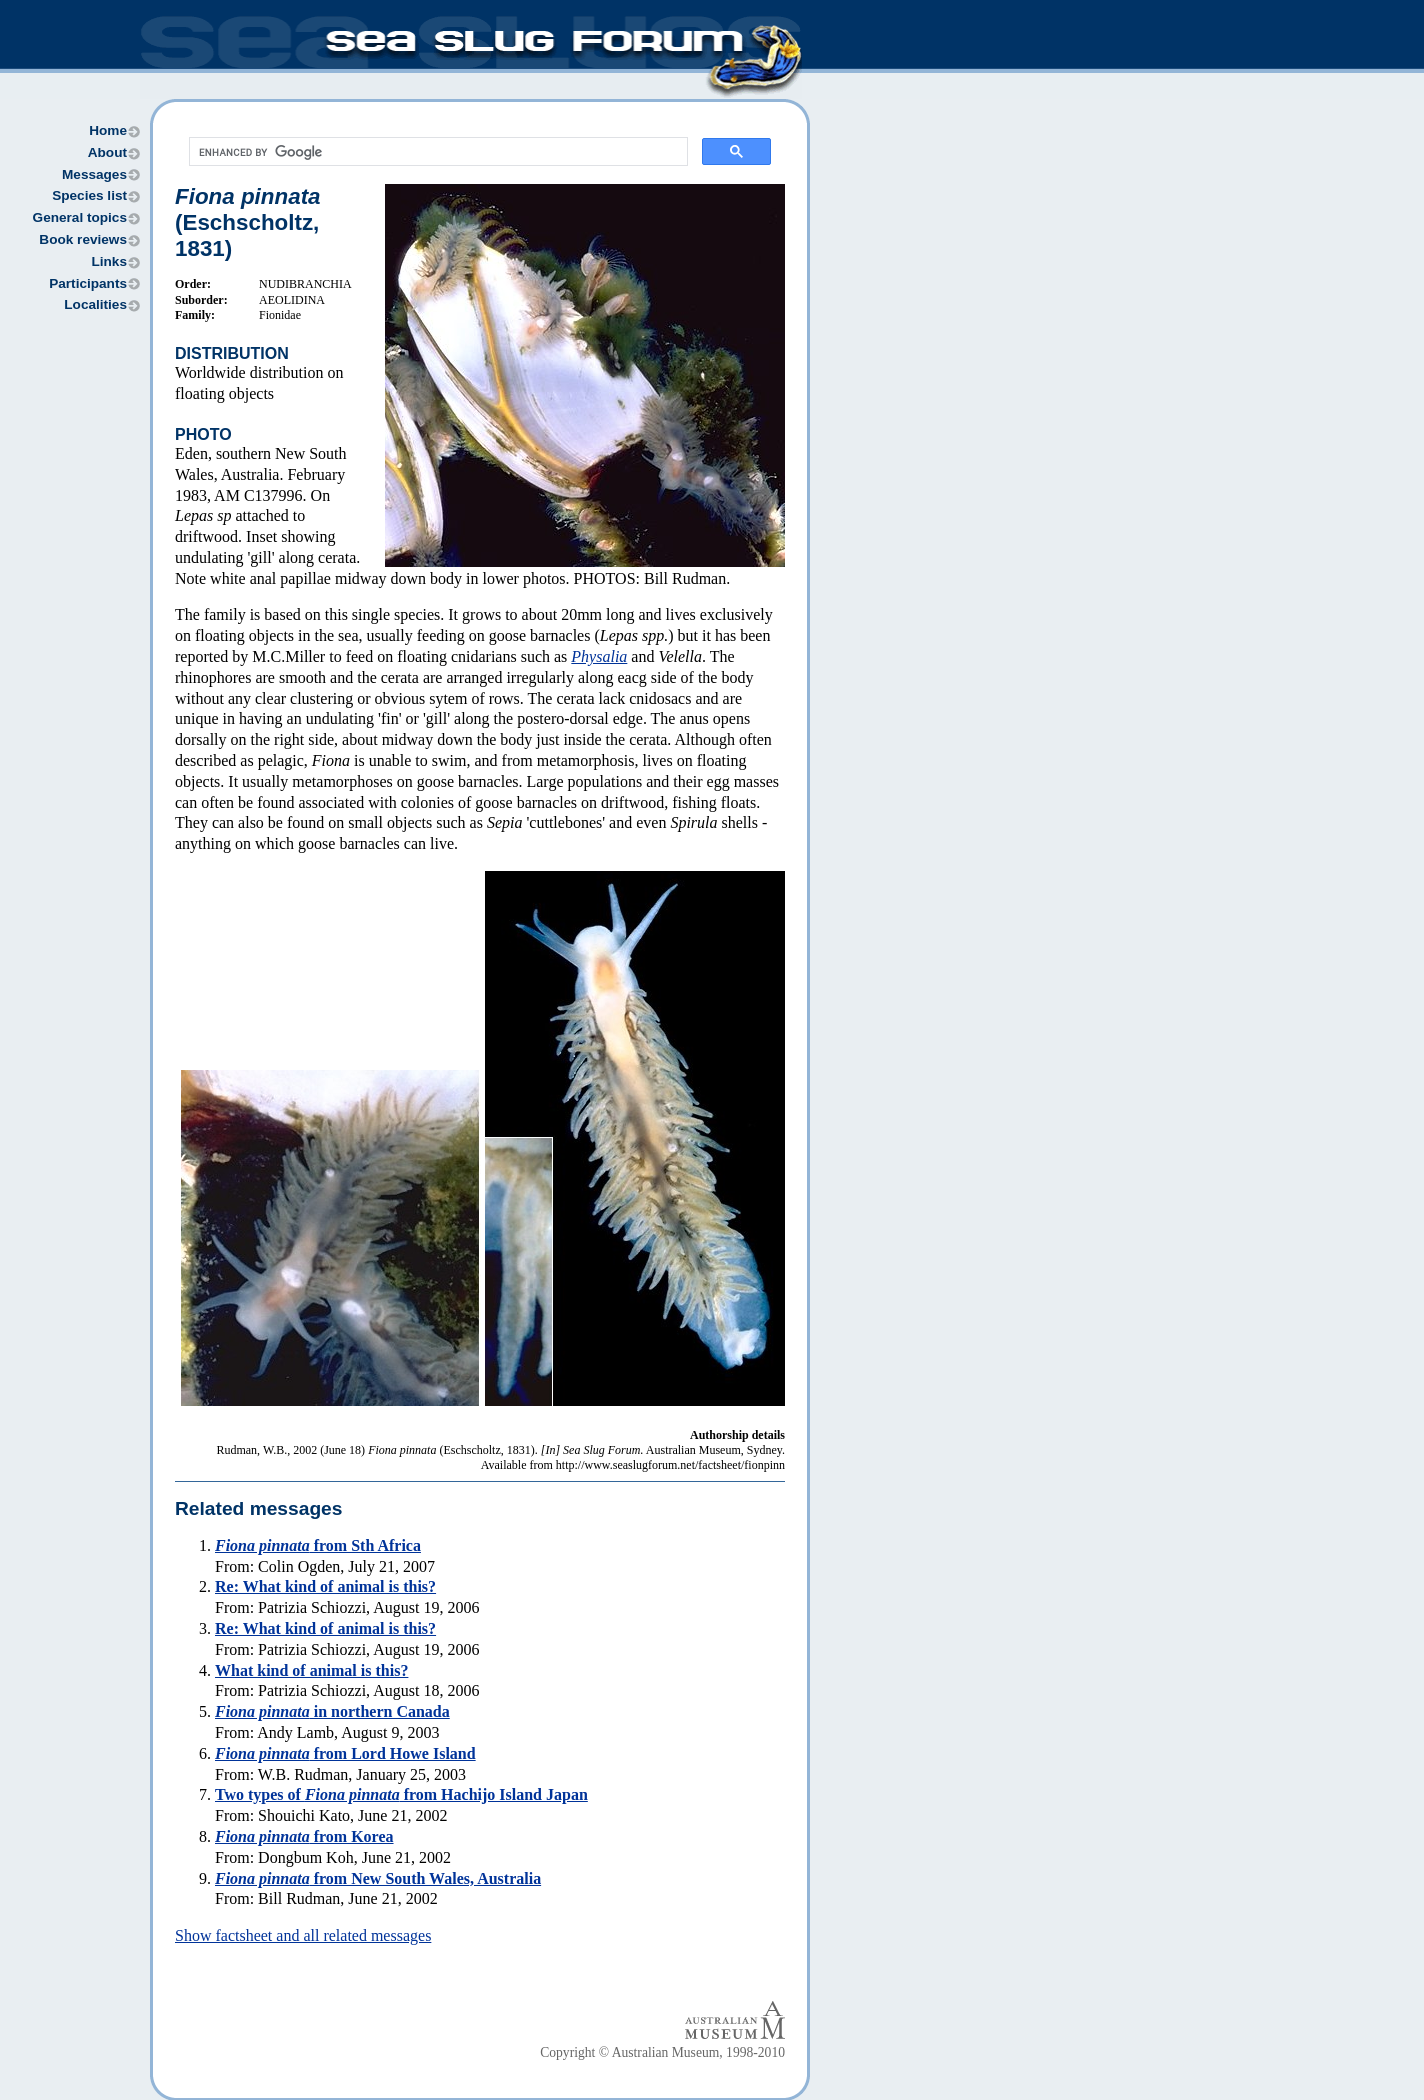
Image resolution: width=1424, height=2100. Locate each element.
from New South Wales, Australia (378, 1878)
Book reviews (83, 239)
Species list (89, 195)
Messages (94, 174)
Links (109, 261)
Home (108, 130)
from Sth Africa (318, 1545)
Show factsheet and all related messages (303, 1935)
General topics (80, 217)
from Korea (304, 1836)
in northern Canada (332, 1711)
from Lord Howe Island (345, 1753)
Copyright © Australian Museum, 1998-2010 (662, 2052)
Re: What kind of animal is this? (325, 1586)
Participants (88, 283)
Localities (95, 304)
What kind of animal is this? (311, 1670)
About (107, 152)
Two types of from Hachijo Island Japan (401, 1794)
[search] (436, 152)
